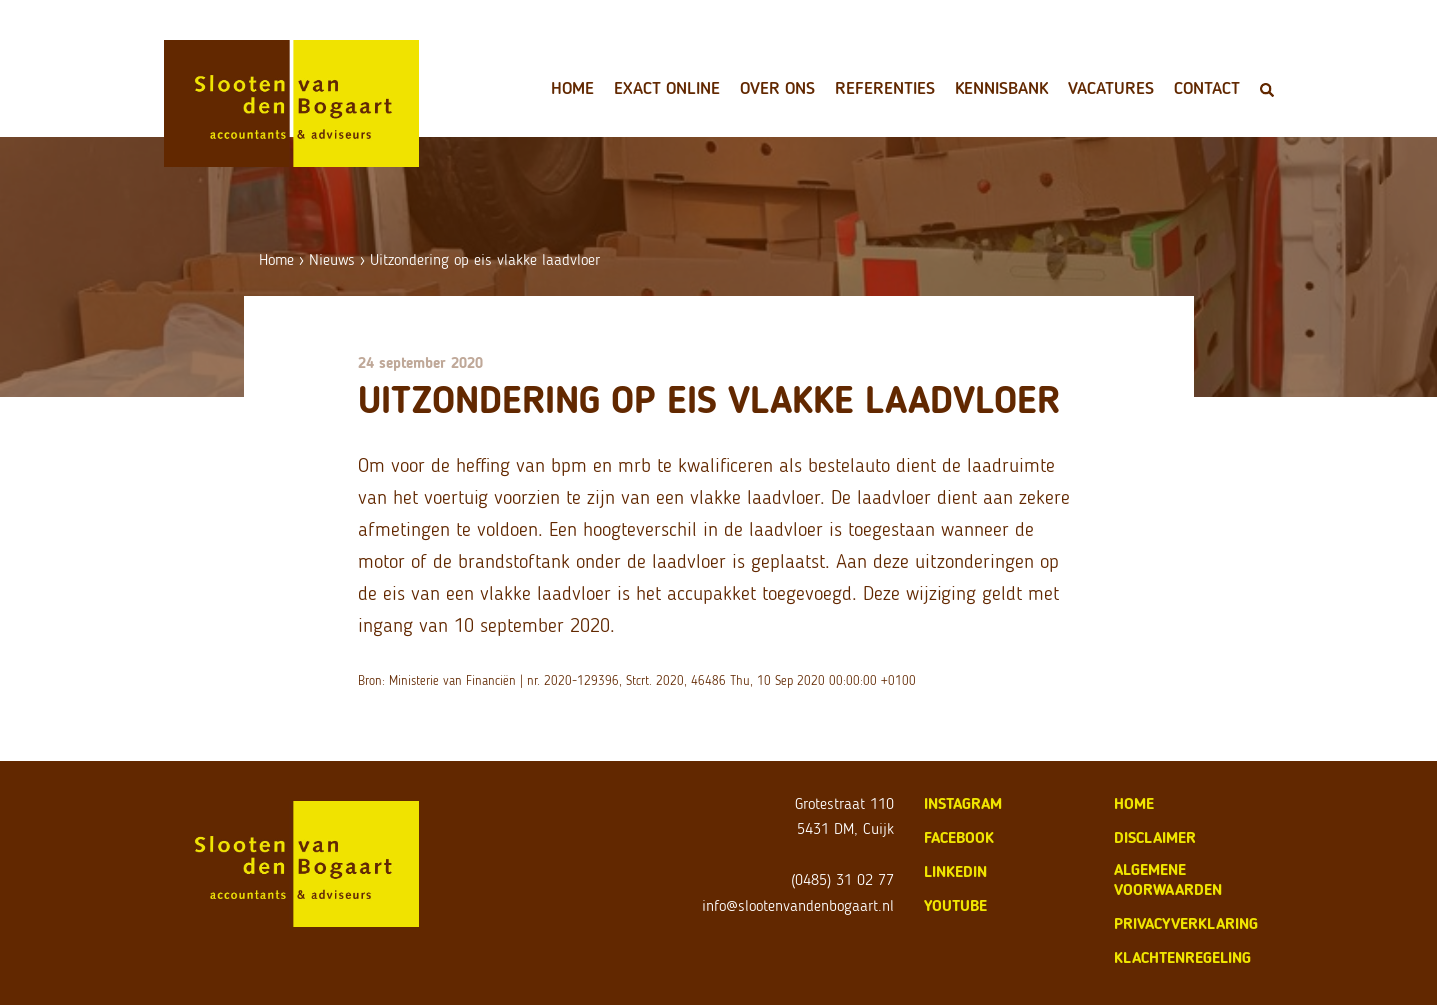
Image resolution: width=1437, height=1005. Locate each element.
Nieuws (332, 259)
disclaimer (1155, 837)
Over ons (777, 88)
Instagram (963, 803)
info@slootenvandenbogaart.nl (798, 905)
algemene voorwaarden (1168, 879)
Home (572, 88)
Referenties (885, 88)
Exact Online (667, 88)
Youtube (955, 905)
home (1134, 803)
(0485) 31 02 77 (842, 879)
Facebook (959, 837)
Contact (1207, 88)
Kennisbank (1001, 88)
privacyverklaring (1186, 923)
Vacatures (1111, 88)
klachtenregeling (1182, 957)
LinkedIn (955, 871)
